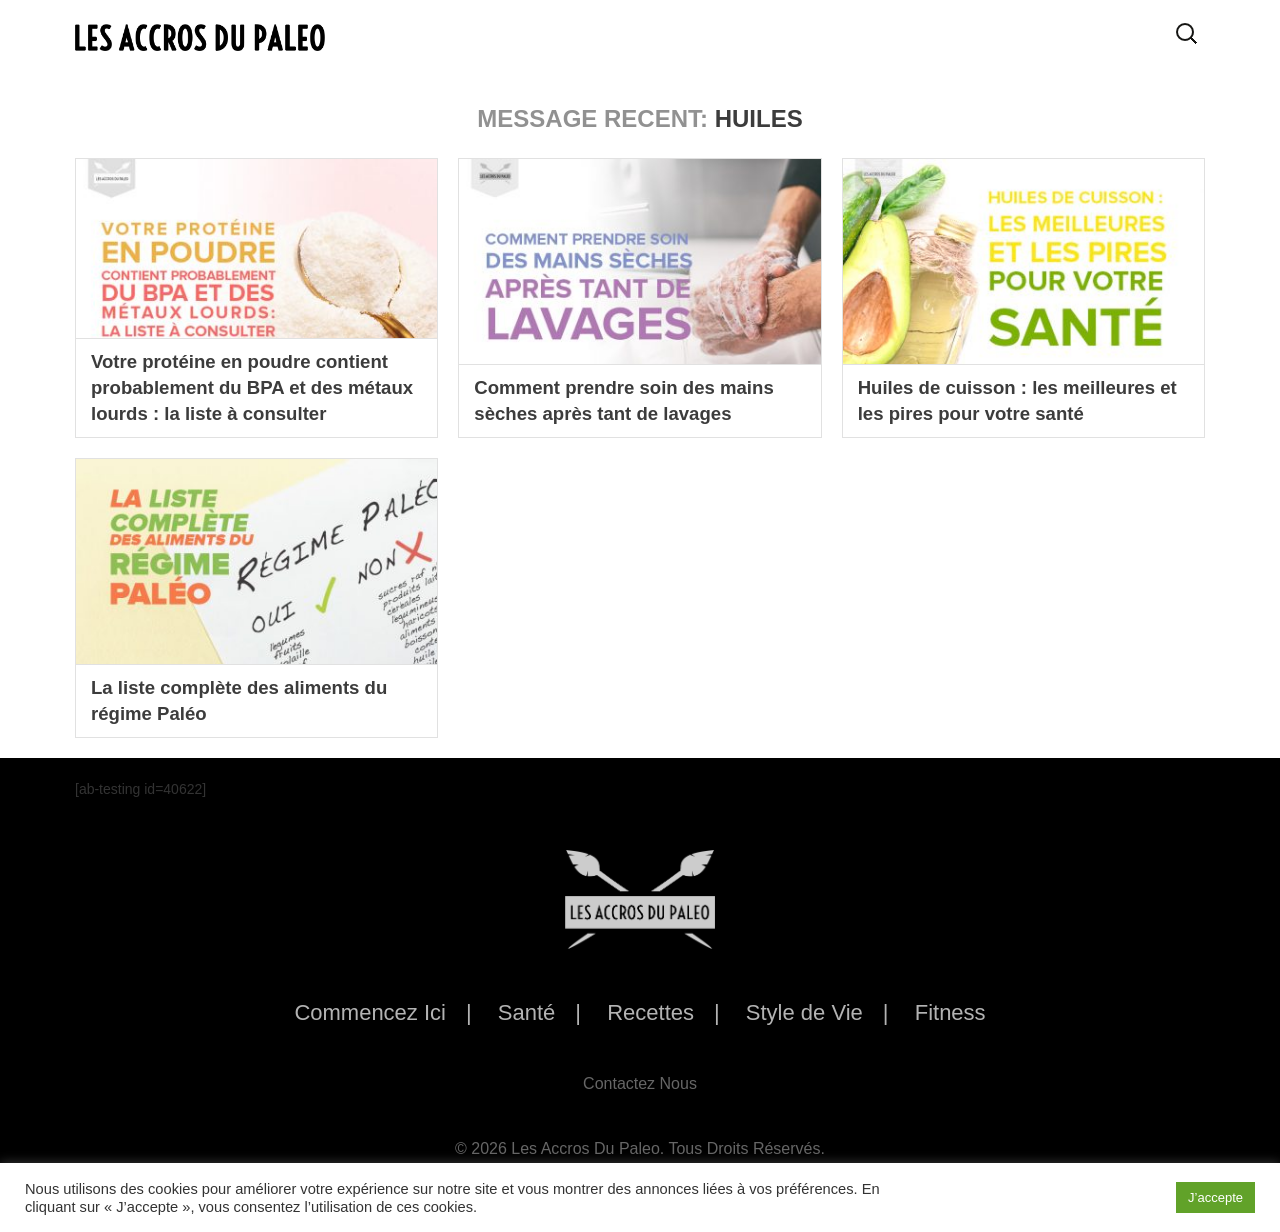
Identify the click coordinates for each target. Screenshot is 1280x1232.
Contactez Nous (640, 1083)
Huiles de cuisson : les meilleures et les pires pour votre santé (1018, 399)
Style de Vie (804, 1012)
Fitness (950, 1012)
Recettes (650, 1012)
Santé (527, 1012)
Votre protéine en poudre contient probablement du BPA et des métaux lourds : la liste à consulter (255, 385)
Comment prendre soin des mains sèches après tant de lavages (635, 399)
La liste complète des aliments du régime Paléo (250, 699)
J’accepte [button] (1215, 1197)
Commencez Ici (370, 1012)
